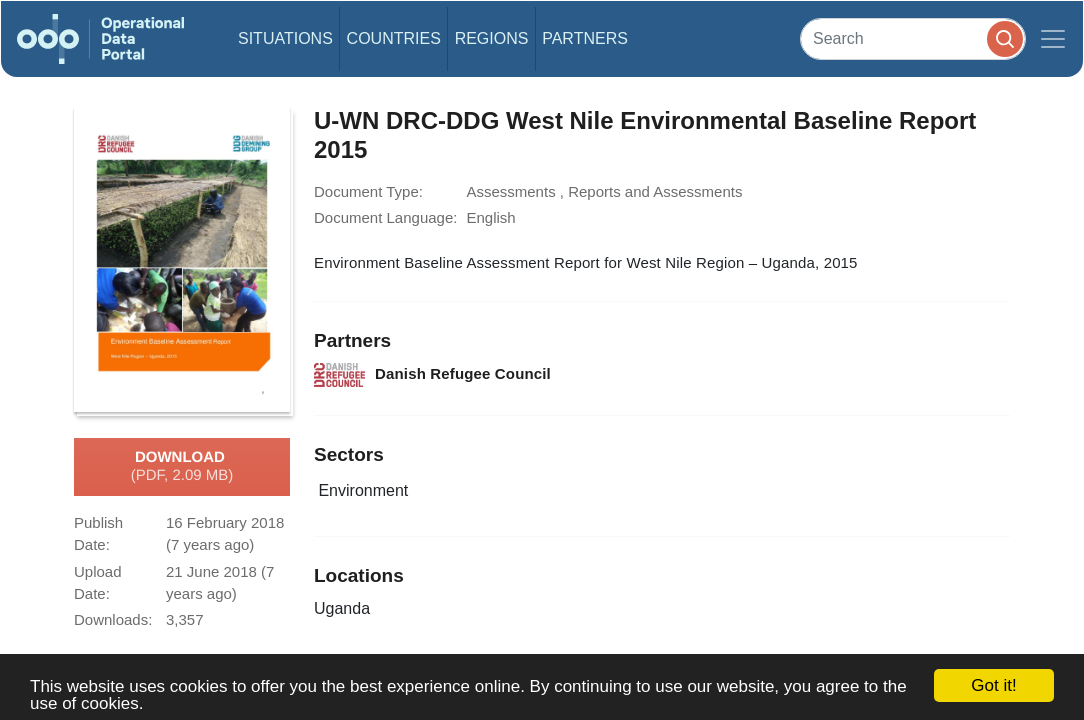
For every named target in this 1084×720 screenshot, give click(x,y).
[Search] (913, 38)
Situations (285, 38)
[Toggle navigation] (1053, 39)
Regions (492, 38)
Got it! (993, 685)
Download (182, 467)
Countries (394, 38)
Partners (585, 38)
